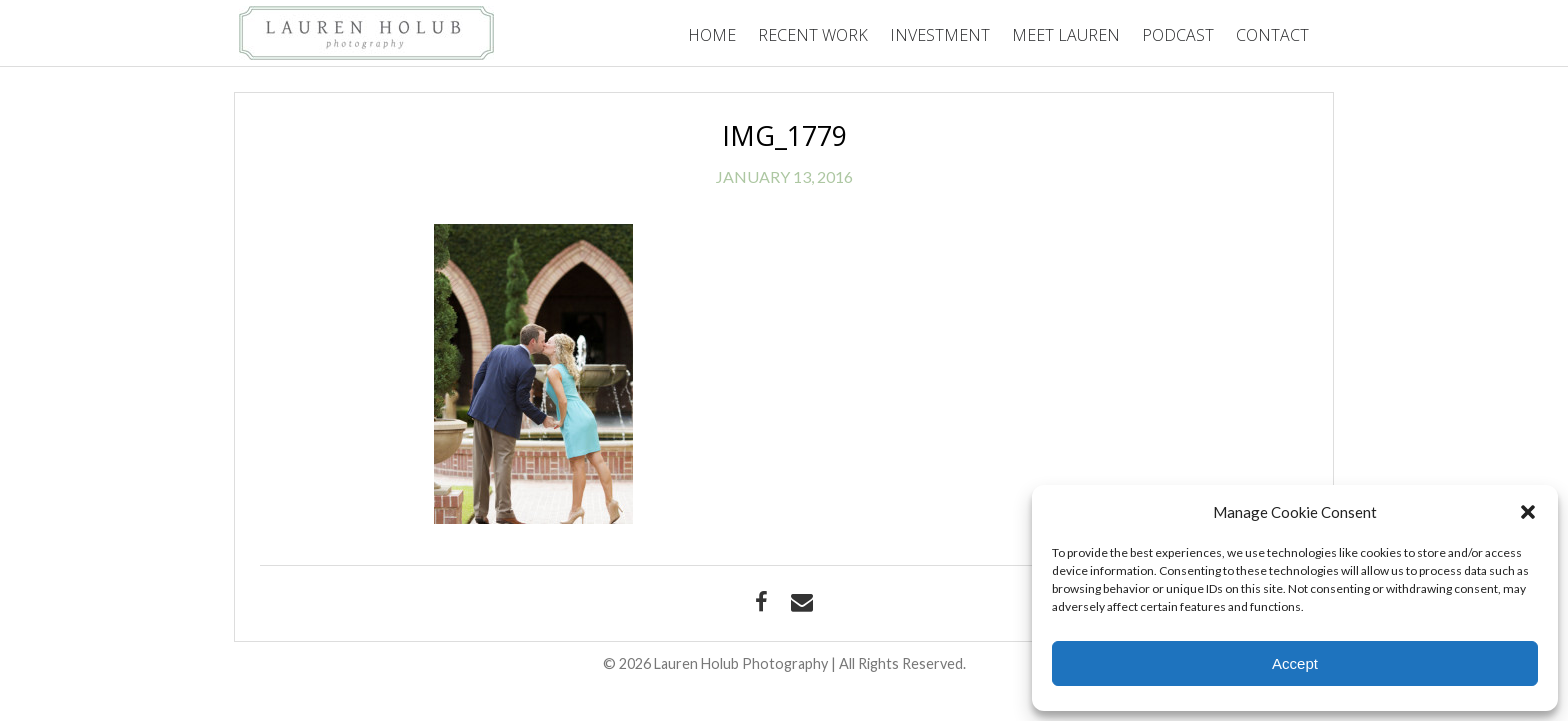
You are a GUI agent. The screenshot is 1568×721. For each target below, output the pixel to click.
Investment (940, 35)
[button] (1528, 512)
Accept (1295, 663)
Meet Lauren (1066, 35)
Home (712, 35)
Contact (1272, 35)
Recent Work (813, 35)
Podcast (1178, 35)
